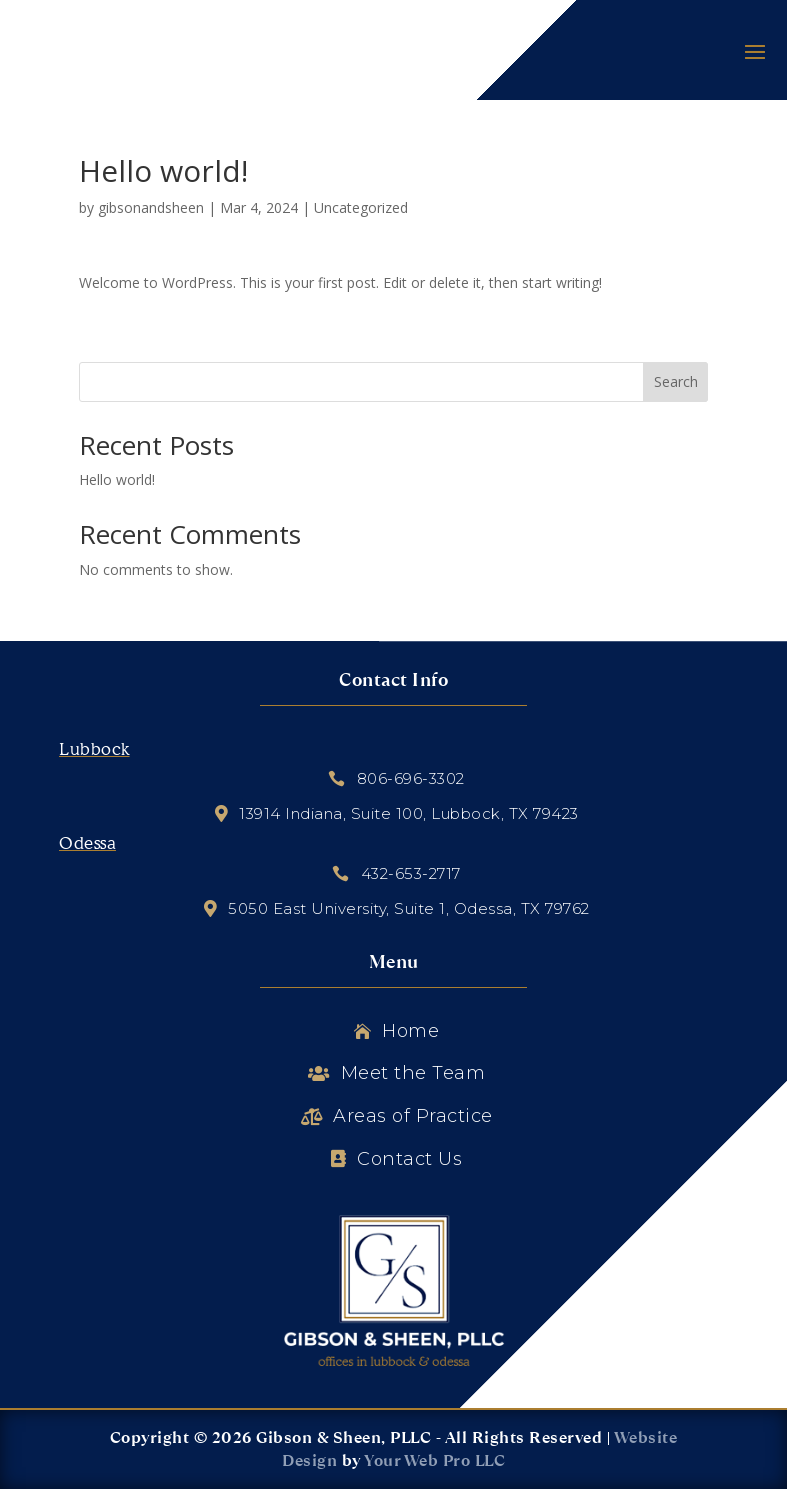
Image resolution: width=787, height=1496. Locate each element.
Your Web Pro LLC (434, 1468)
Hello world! (117, 486)
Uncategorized (361, 214)
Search (676, 389)
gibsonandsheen (151, 214)
